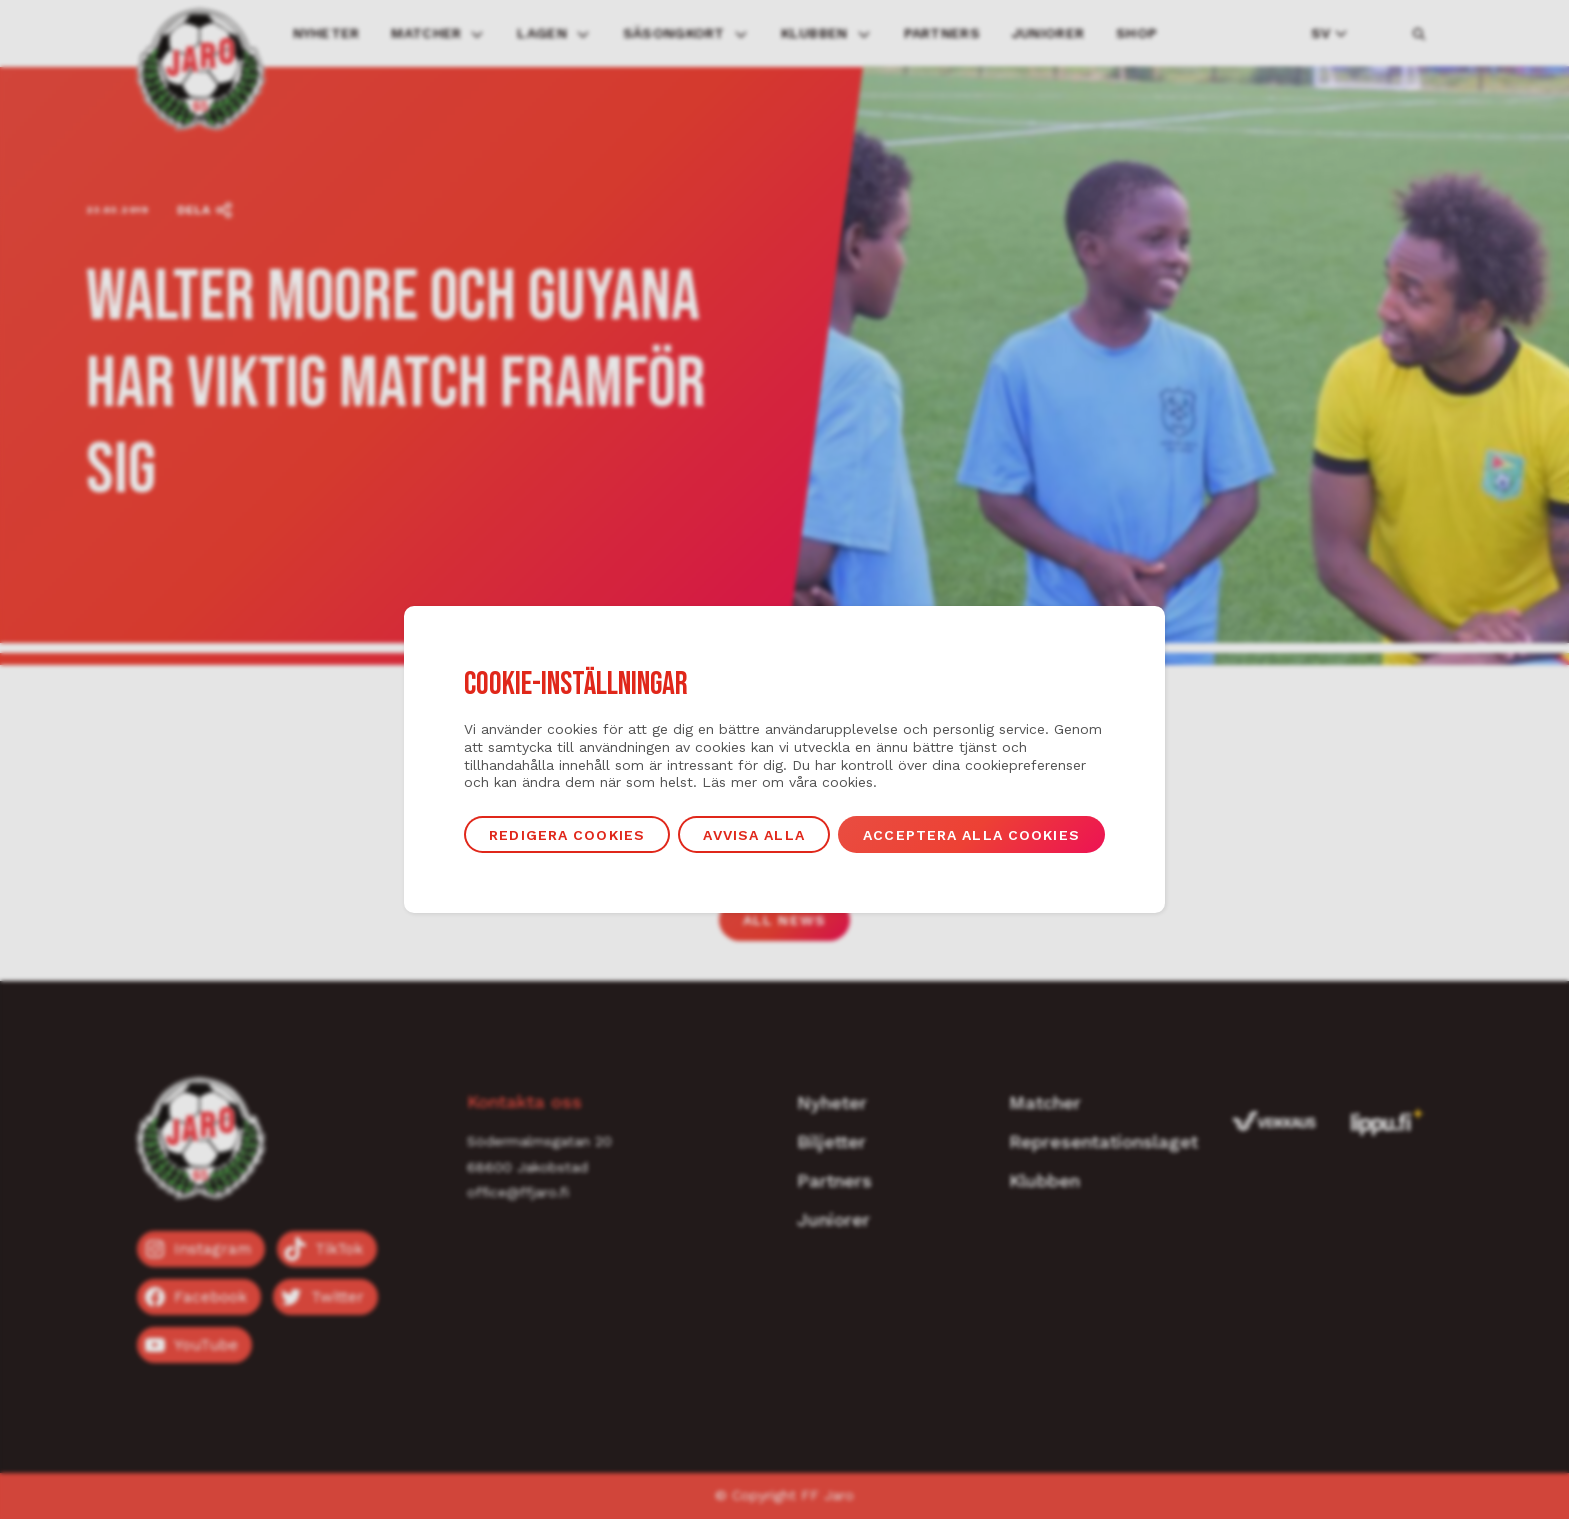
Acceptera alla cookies (971, 835)
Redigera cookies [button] (567, 835)
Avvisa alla (753, 835)
